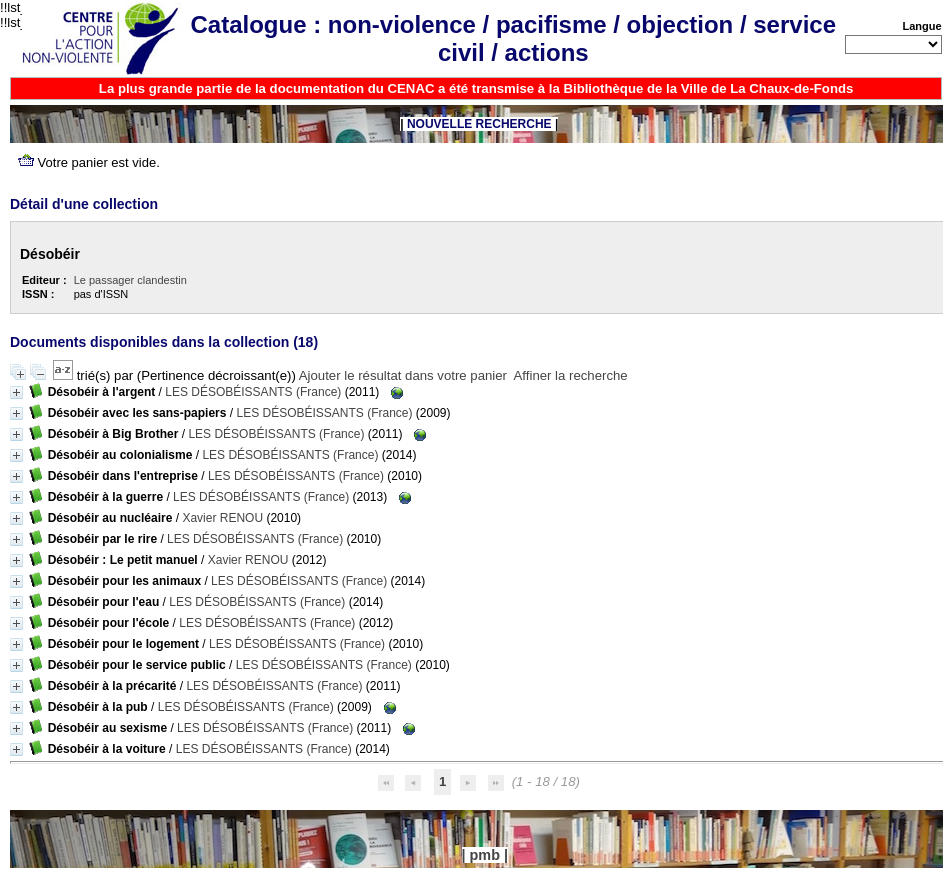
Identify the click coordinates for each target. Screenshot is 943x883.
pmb (485, 855)
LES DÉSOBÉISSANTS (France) (253, 392)
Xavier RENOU (222, 518)
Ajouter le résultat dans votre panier (403, 375)
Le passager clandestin (130, 280)
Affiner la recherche (571, 375)
